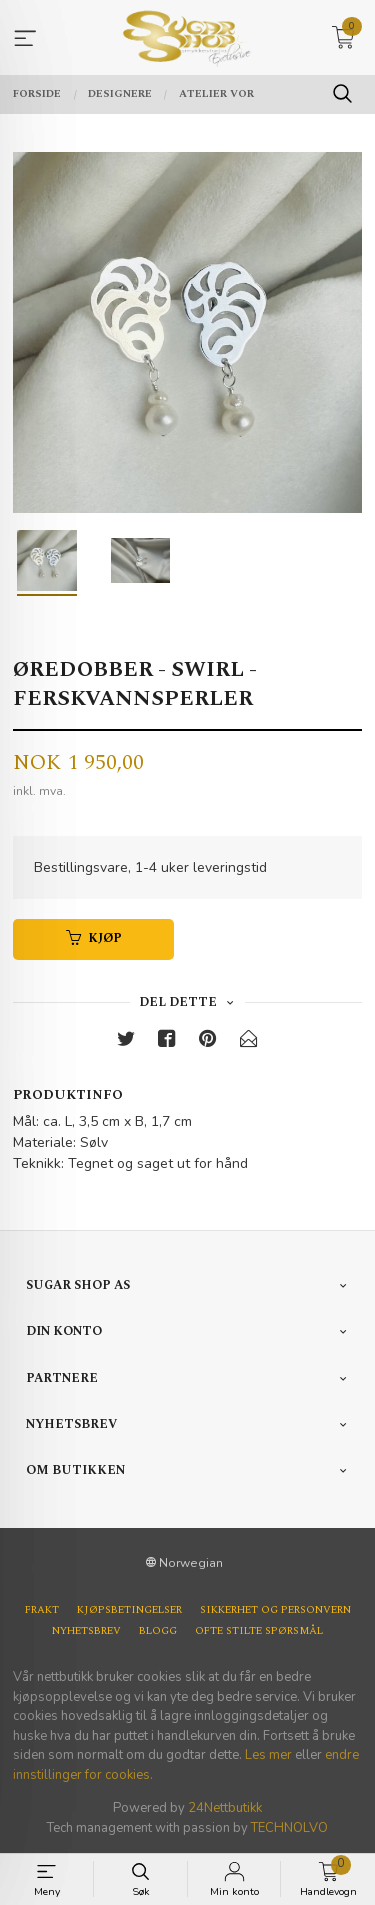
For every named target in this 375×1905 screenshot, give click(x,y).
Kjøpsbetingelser (129, 1610)
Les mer (268, 1755)
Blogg (158, 1631)
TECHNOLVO (289, 1828)
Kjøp (94, 938)
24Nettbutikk (225, 1808)
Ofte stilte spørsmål (259, 1631)
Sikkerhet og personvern (275, 1610)
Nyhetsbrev (86, 1631)
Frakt (42, 1610)
